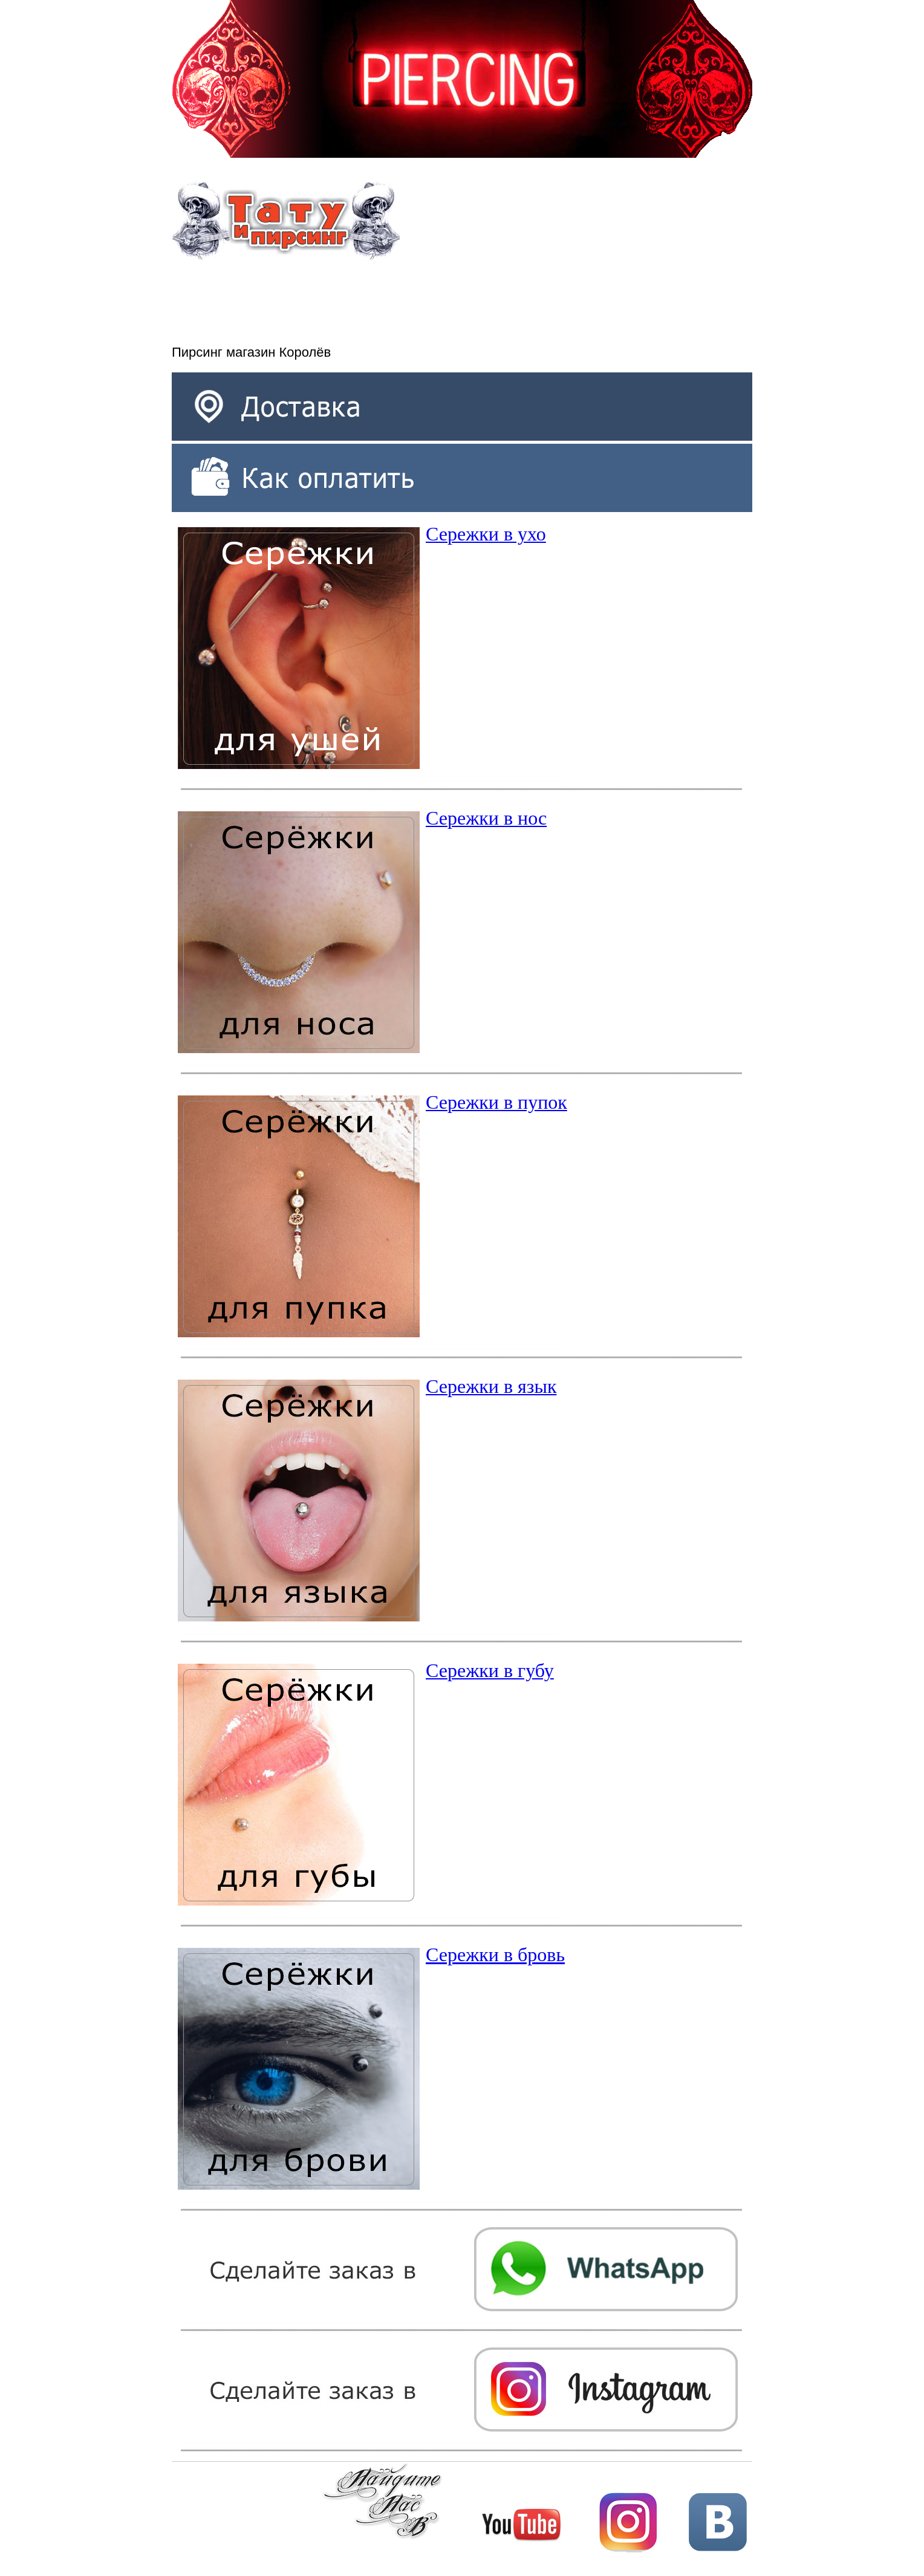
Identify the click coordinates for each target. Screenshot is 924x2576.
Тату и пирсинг (286, 221)
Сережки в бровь (495, 1954)
